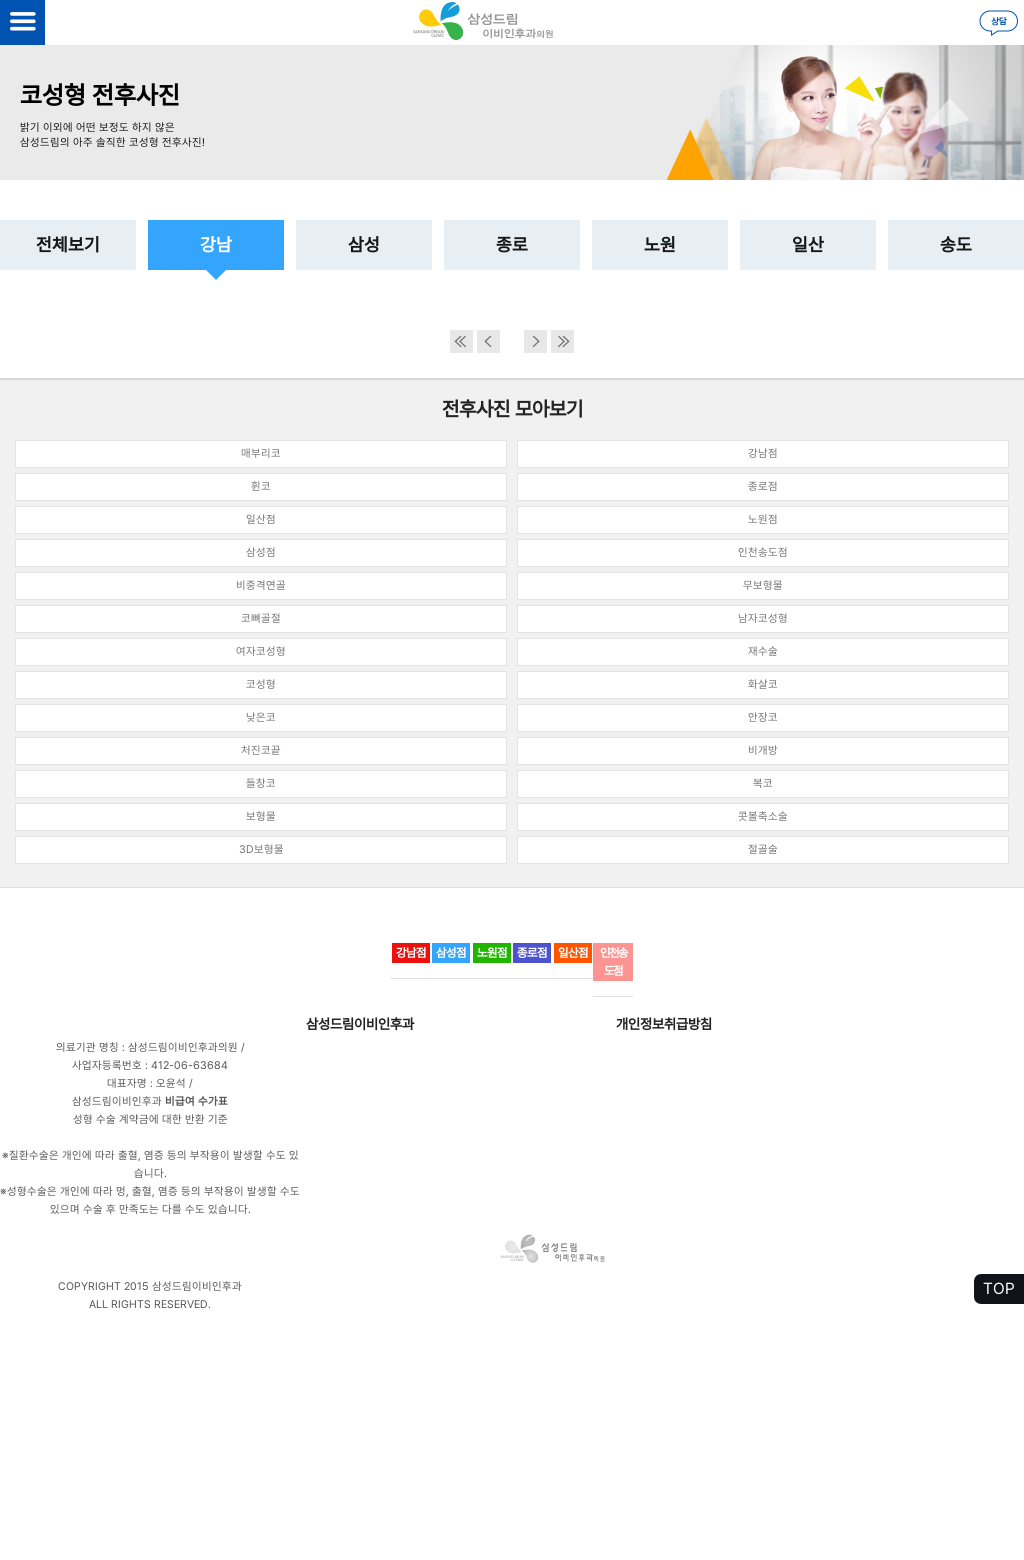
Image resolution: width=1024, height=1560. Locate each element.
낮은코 (261, 717)
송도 (956, 244)
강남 (216, 244)
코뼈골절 (261, 618)
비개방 (763, 750)
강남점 (763, 453)
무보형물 (763, 585)
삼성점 (261, 552)
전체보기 (68, 244)
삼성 (364, 244)
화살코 (763, 684)
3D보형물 (261, 849)
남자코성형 (763, 618)
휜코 (261, 486)
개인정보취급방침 (664, 1024)
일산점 (261, 519)
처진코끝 (261, 750)
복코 (763, 783)
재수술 (763, 651)
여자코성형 (261, 651)
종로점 (763, 486)
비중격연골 (261, 585)
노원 (660, 244)
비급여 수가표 (196, 1101)
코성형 (261, 684)
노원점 (763, 519)
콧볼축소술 (763, 816)
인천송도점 (763, 552)
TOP (999, 1288)
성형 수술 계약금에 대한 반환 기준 (150, 1119)
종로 (512, 244)
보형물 (261, 816)
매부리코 (261, 453)
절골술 (763, 849)
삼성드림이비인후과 (360, 1024)
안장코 (763, 717)
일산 (808, 244)
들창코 (261, 783)
